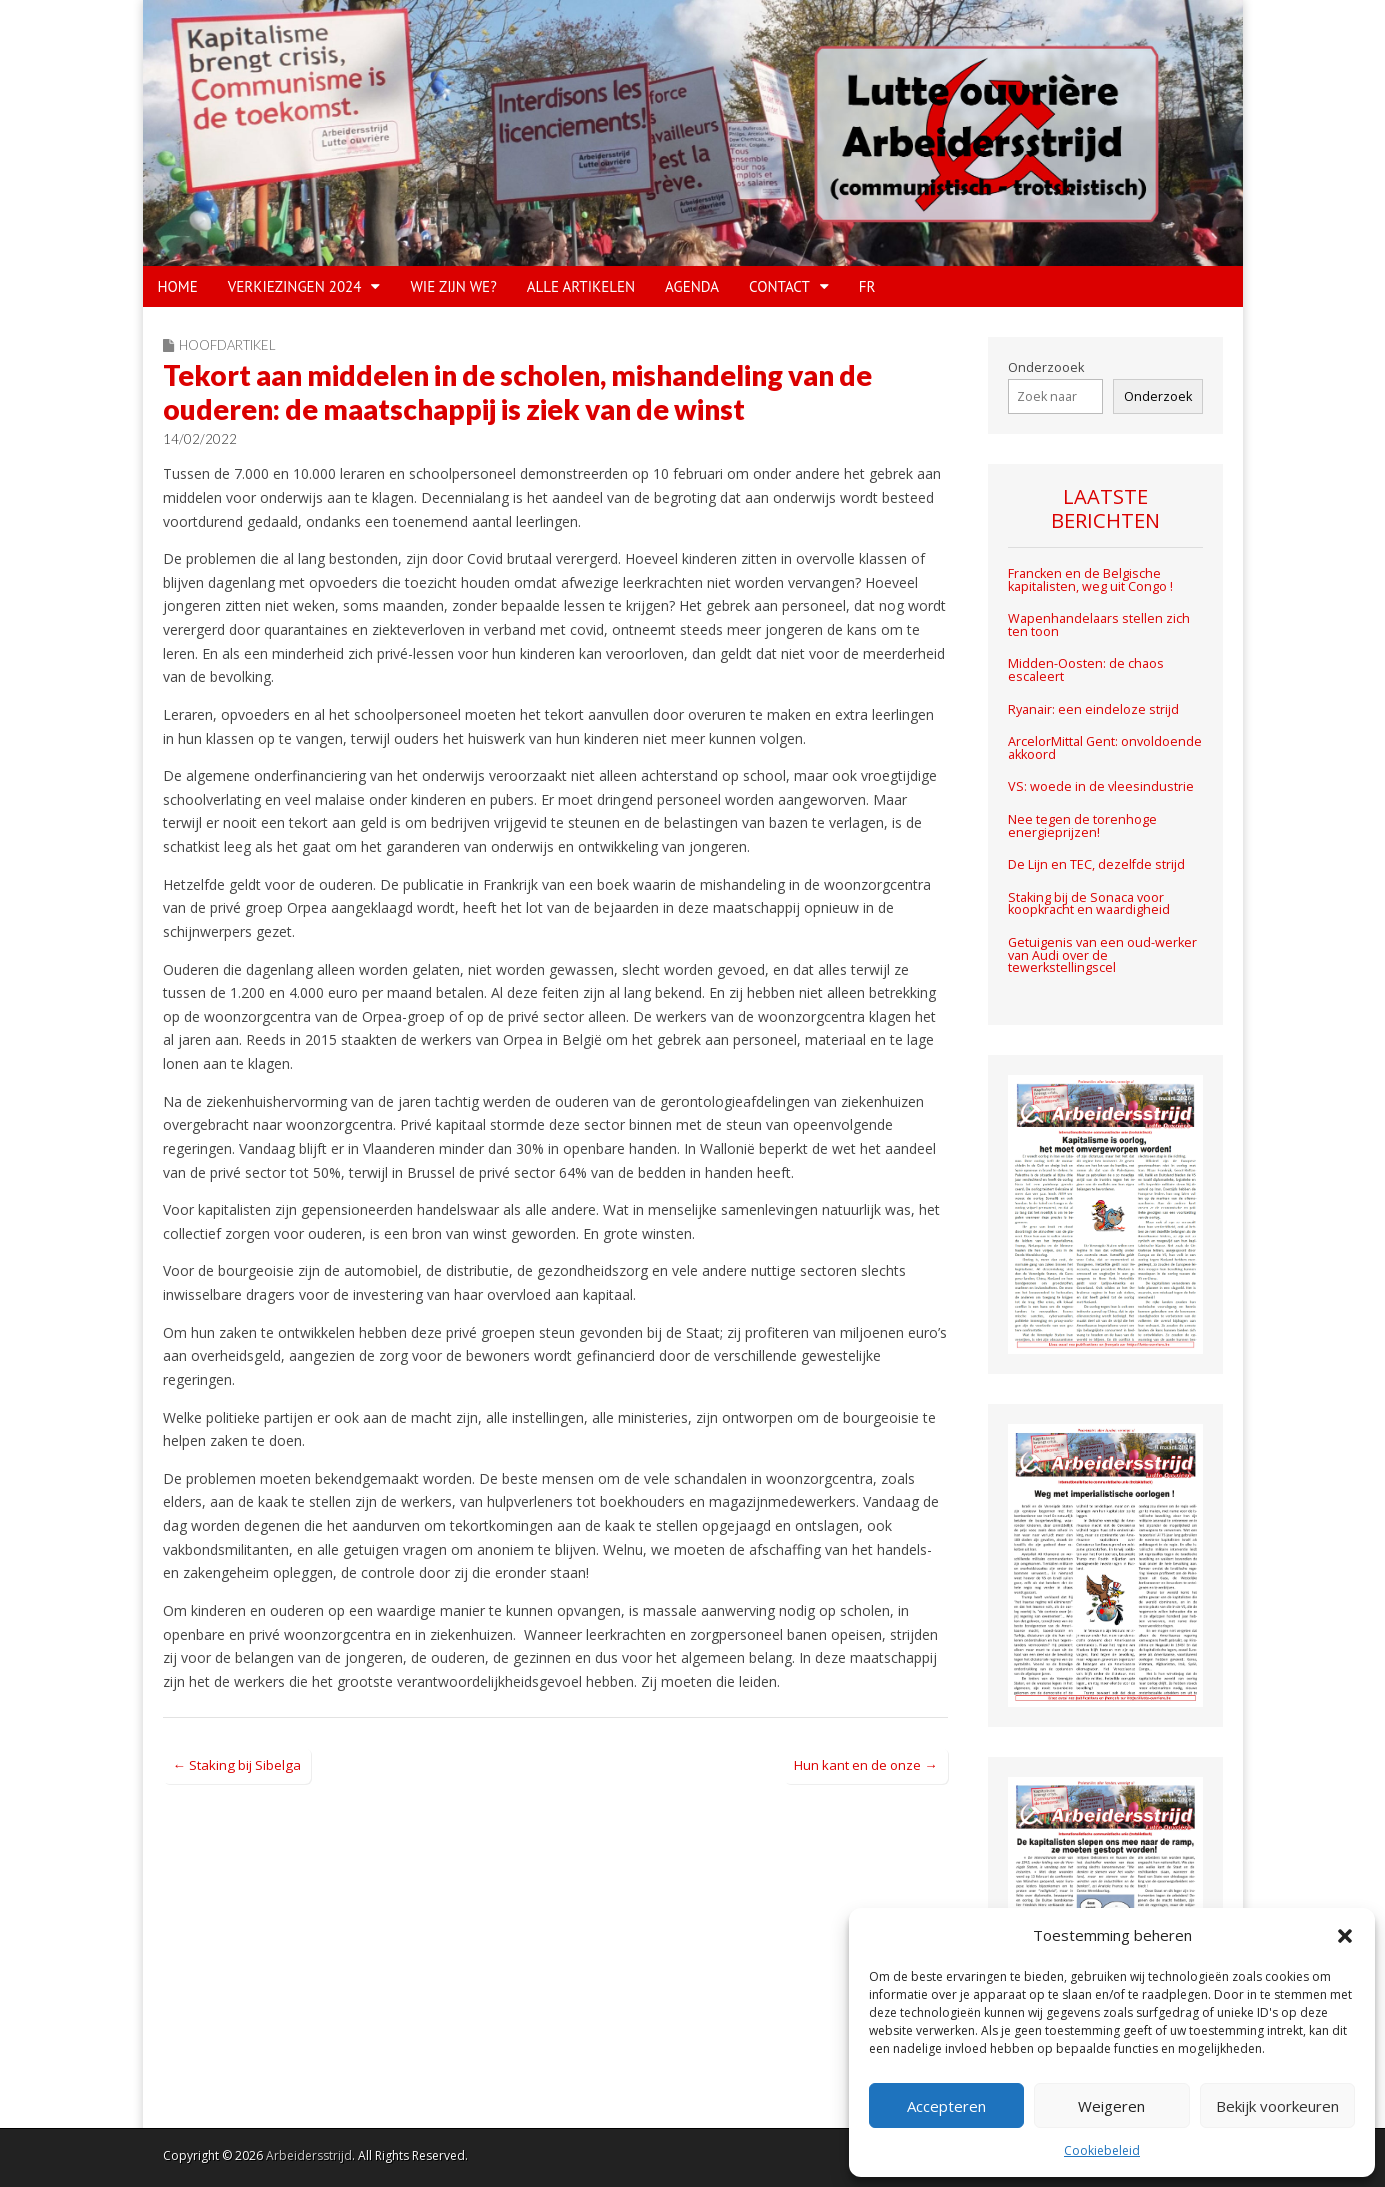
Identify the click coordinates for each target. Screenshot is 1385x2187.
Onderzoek (1158, 396)
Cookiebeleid (1102, 2150)
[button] (1345, 1936)
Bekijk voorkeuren (1277, 2106)
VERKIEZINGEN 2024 (295, 286)
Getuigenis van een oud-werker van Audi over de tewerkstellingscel (1102, 955)
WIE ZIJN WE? (453, 286)
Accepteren (946, 2106)
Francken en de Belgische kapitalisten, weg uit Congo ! (1090, 580)
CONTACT (779, 286)
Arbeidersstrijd (309, 2155)
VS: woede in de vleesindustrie (1101, 786)
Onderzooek (1046, 367)
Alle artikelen (581, 286)
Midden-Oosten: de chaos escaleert (1086, 670)
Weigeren (1111, 2106)
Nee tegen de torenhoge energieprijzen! (1082, 826)
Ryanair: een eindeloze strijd (1093, 709)
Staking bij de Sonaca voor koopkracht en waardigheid (1089, 904)
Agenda (692, 286)
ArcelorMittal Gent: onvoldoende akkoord (1105, 748)
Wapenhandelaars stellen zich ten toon (1099, 625)
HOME (178, 286)
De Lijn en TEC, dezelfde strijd (1096, 864)
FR (867, 286)
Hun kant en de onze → (865, 1765)
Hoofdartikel (227, 345)
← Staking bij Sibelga (237, 1765)
